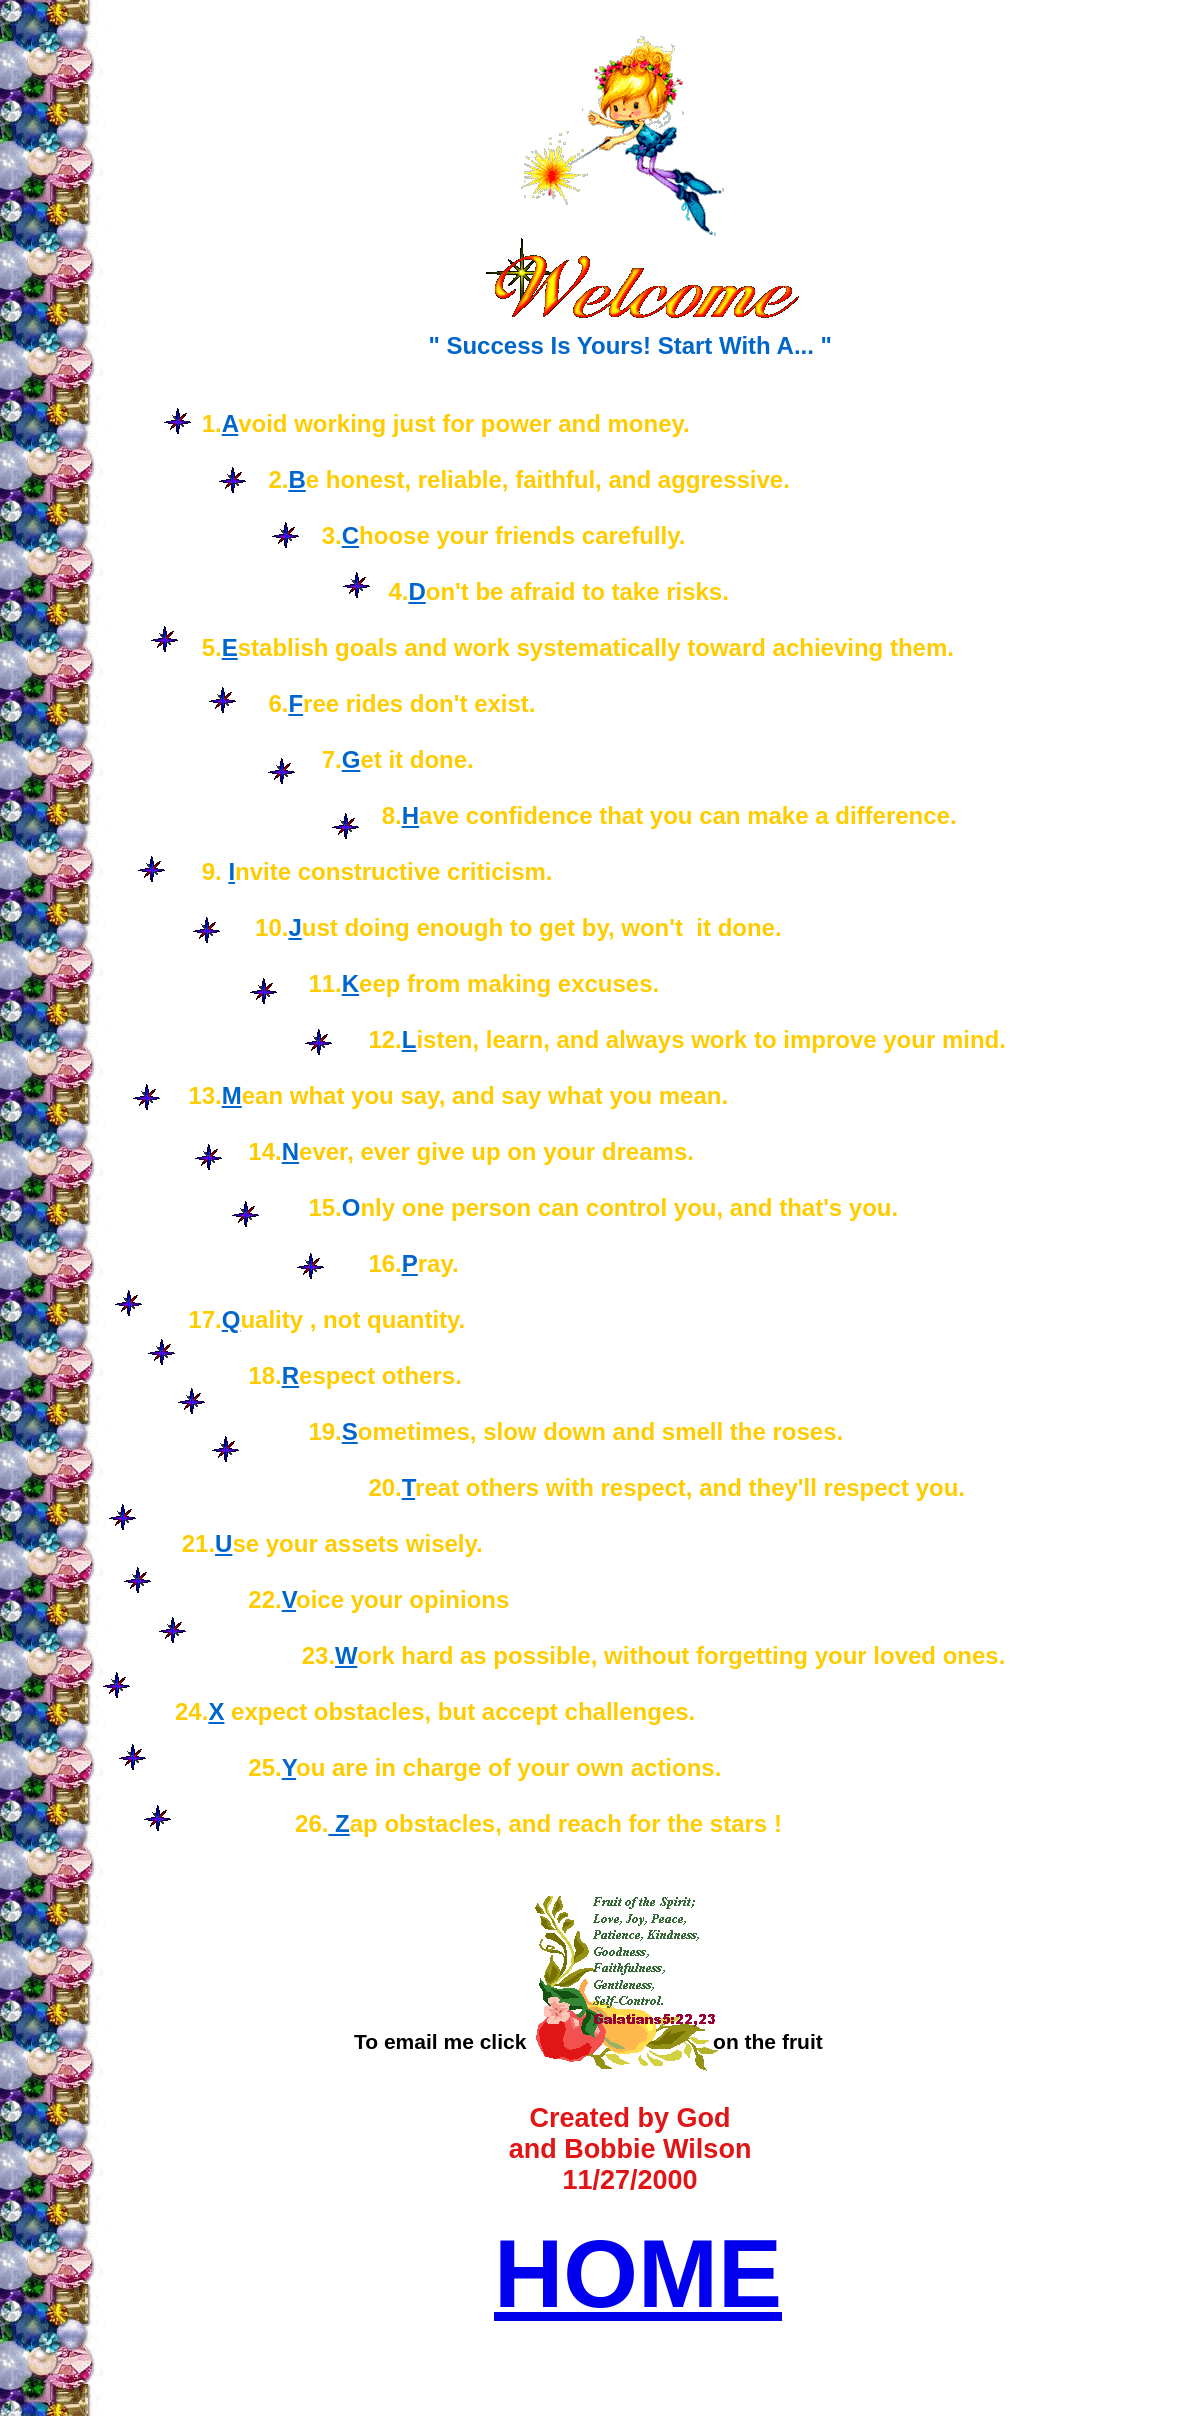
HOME (638, 2273)
